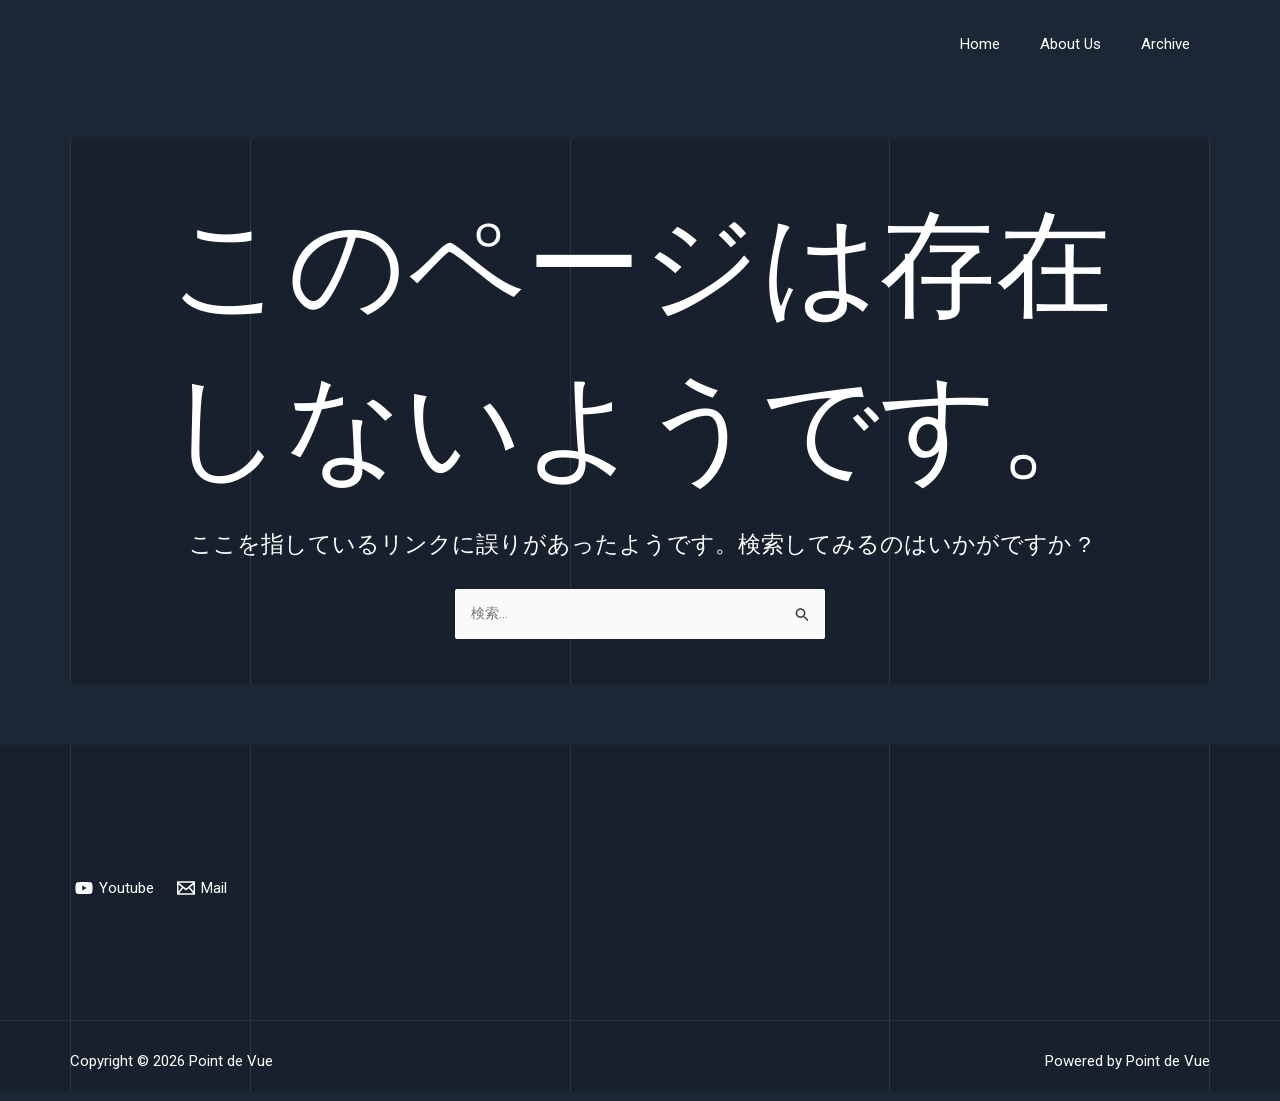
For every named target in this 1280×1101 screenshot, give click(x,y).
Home (1005, 44)
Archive (1170, 44)
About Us (1085, 44)
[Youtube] (115, 888)
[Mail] (204, 888)
